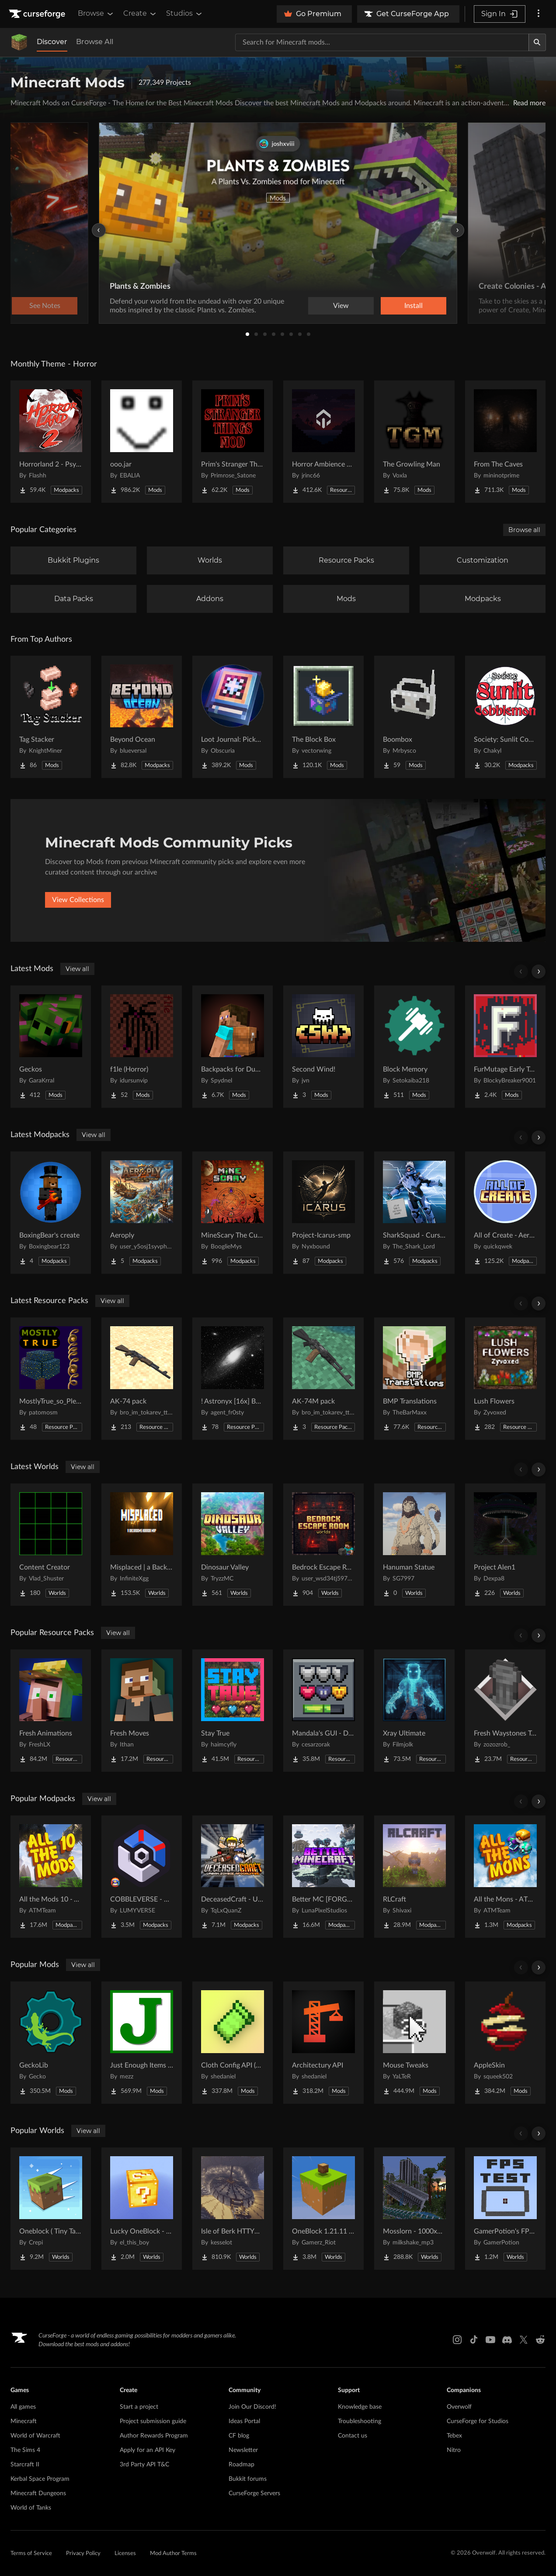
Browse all (524, 530)
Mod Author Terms (173, 2553)
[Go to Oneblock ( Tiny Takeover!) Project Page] (50, 2208)
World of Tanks (30, 2508)
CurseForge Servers (254, 2493)
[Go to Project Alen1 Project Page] (505, 1544)
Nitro (454, 2450)
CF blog (239, 2436)
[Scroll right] (539, 972)
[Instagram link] (457, 2339)
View (341, 305)
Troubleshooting (359, 2421)
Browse (96, 13)
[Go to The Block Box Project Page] (323, 717)
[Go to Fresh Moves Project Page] (141, 1710)
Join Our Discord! (252, 2407)
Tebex (454, 2436)
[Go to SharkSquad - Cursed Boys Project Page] (414, 1212)
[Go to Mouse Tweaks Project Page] (414, 2042)
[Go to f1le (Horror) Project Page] (141, 1046)
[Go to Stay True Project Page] (232, 1710)
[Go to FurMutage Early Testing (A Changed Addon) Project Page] (505, 1046)
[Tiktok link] (474, 2339)
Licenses (125, 2553)
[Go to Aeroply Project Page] (141, 1212)
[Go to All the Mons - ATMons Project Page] (505, 1876)
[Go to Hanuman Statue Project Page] (414, 1544)
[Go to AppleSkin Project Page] (505, 2042)
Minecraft (23, 2421)
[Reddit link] (540, 2339)
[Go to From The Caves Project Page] (505, 441)
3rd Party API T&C (144, 2465)
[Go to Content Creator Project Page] (50, 1544)
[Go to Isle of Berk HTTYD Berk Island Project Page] (232, 2208)
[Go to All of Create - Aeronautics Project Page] (505, 1212)
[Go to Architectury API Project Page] (323, 2042)
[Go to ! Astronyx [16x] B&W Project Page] (232, 1378)
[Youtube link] (490, 2339)
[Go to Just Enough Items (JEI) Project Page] (141, 2042)
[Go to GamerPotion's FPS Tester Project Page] (505, 2208)
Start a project (139, 2407)
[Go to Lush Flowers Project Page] (505, 1378)
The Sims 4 (25, 2450)
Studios (184, 13)
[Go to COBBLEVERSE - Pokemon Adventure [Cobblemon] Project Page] (141, 1876)
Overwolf (459, 2407)
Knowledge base (360, 2407)
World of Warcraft (35, 2436)
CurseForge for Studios (477, 2421)
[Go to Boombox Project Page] (414, 717)
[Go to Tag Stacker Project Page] (50, 717)
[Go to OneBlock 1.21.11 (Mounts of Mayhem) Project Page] (323, 2208)
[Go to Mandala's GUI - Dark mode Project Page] (323, 1710)
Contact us (352, 2436)
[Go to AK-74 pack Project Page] (141, 1378)
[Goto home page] (38, 14)
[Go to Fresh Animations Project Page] (50, 1710)
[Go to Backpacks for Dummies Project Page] (232, 1046)
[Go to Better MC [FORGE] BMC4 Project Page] (323, 1876)
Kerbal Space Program (40, 2479)
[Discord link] (507, 2339)
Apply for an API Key (147, 2450)
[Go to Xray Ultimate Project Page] (414, 1710)
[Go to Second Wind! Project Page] (323, 1046)
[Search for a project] (382, 42)
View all (77, 969)
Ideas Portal (244, 2421)
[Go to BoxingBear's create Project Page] (50, 1212)
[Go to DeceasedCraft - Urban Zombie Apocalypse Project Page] (232, 1876)
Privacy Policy (83, 2553)
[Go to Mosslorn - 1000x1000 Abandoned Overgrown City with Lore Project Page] (414, 2208)
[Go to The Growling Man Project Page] (414, 441)
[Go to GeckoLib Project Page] (50, 2042)
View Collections (78, 899)
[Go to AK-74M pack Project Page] (323, 1378)
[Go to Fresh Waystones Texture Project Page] (505, 1710)
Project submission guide (153, 2421)
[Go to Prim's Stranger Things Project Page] (232, 441)
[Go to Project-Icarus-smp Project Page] (323, 1212)
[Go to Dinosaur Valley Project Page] (232, 1544)
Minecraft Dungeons (38, 2493)
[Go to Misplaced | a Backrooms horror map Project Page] (141, 1544)
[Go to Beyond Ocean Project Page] (141, 717)
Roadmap (241, 2465)
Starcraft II (24, 2465)
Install (413, 305)
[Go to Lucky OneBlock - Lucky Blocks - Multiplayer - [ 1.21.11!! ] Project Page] (141, 2208)
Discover (52, 42)
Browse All (94, 42)
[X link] (523, 2339)
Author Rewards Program (154, 2436)
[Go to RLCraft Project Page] (414, 1876)
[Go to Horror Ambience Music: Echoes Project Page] (323, 441)
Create (140, 13)
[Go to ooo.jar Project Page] (141, 441)
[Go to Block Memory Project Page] (414, 1046)
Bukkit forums (248, 2479)
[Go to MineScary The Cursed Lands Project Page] (232, 1212)
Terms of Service (31, 2553)
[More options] (538, 14)
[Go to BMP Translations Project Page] (414, 1378)
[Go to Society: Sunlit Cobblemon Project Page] (505, 717)
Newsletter (243, 2450)
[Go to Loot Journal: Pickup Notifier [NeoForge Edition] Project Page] (232, 717)
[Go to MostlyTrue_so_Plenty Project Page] (50, 1378)
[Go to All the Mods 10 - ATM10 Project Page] (50, 1876)
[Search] (537, 42)
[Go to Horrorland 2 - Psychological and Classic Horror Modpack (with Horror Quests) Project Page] (50, 441)
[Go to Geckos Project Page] (50, 1046)
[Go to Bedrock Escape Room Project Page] (323, 1544)
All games (23, 2407)
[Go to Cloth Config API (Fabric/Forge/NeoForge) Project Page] (232, 2042)
